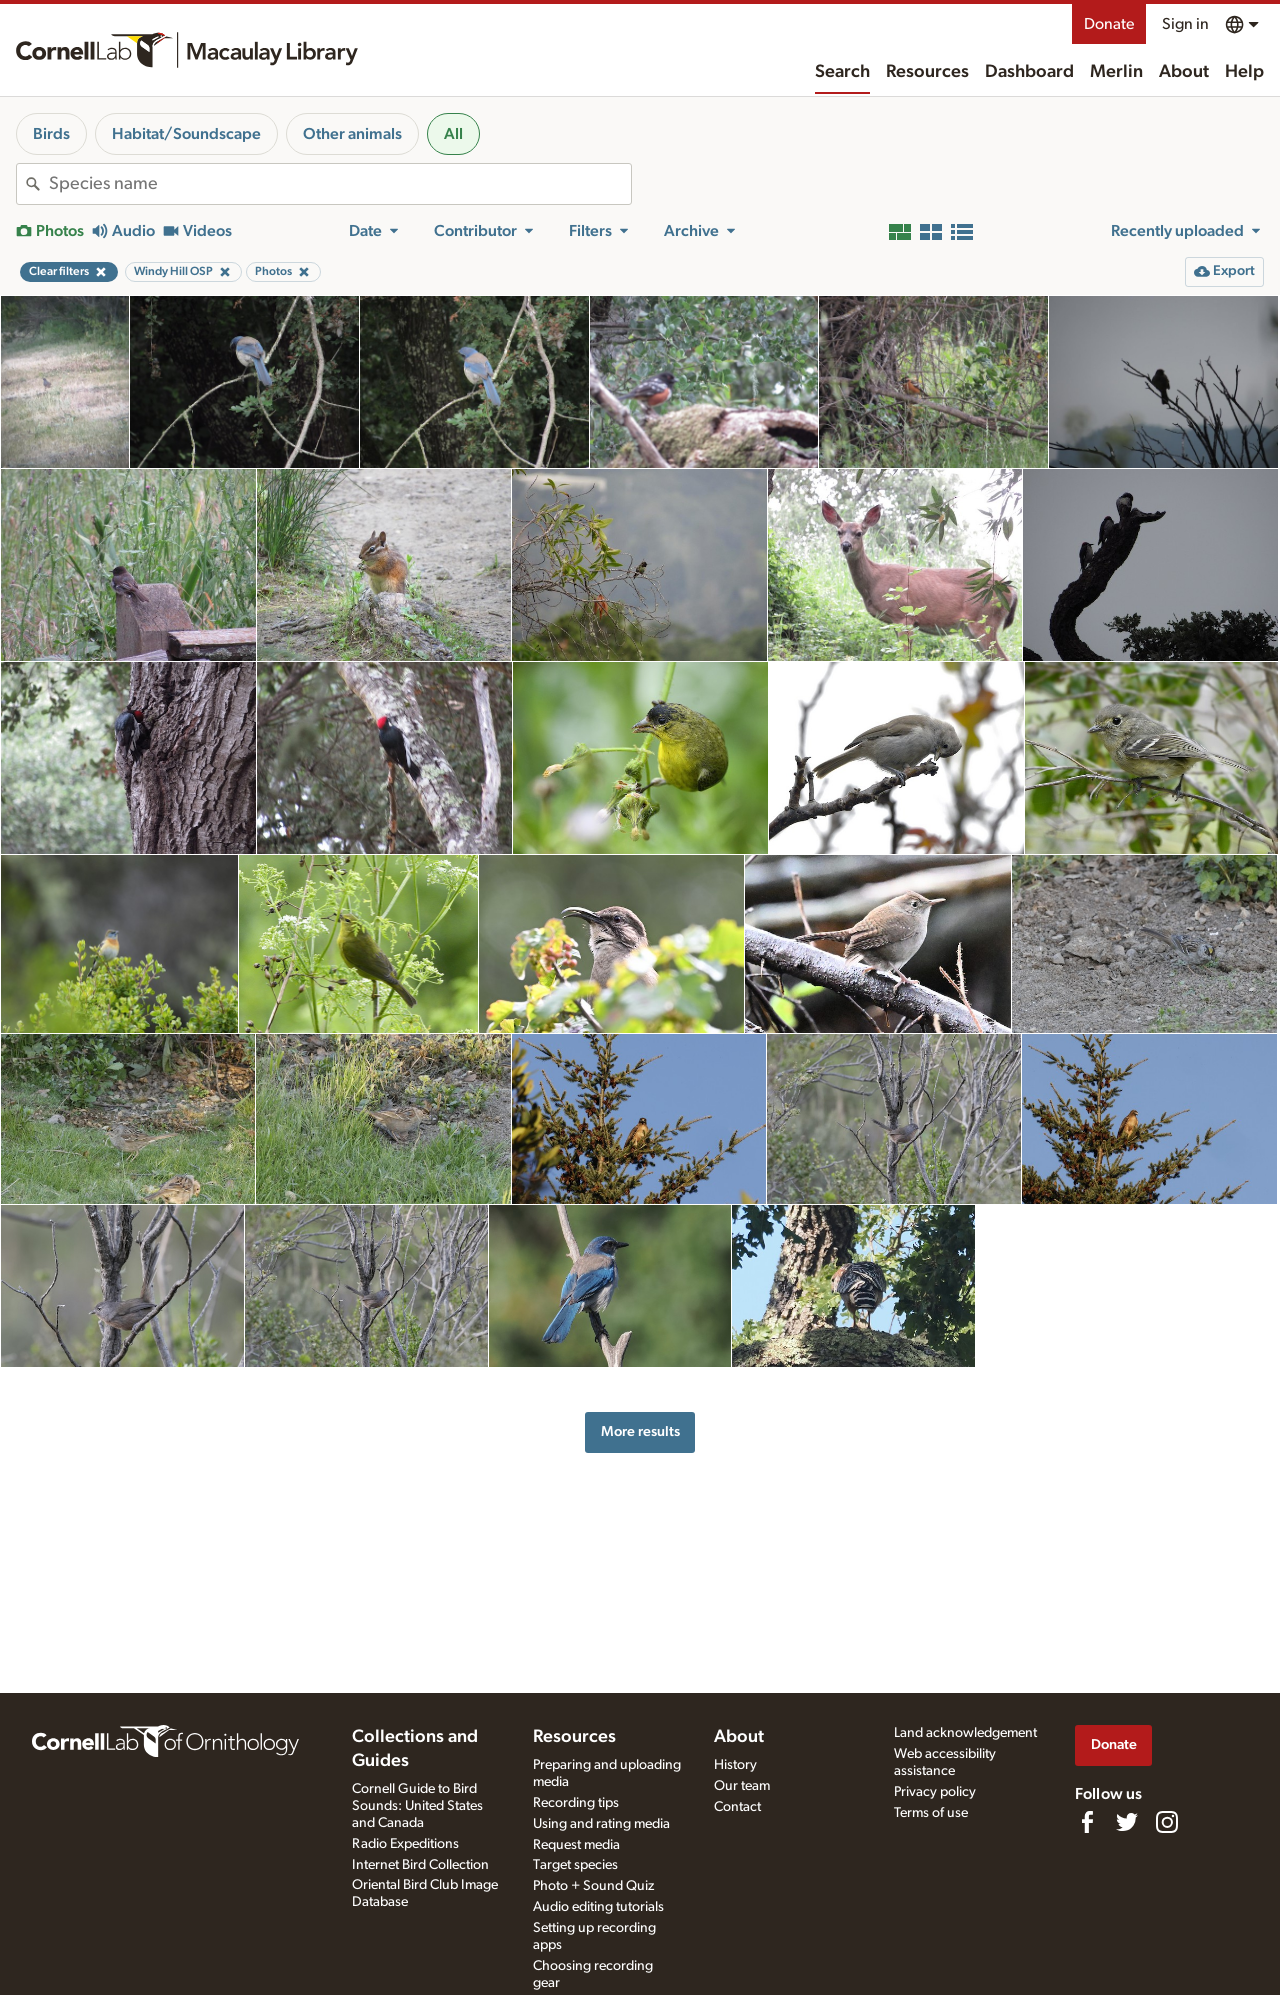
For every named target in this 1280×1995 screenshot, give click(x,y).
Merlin (1116, 72)
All (453, 134)
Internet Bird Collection (420, 1865)
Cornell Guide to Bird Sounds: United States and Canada (417, 1806)
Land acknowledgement (965, 1733)
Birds (51, 134)
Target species (575, 1865)
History (735, 1765)
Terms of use (931, 1813)
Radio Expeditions (405, 1844)
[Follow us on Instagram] (1167, 1822)
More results (640, 1431)
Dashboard (1029, 72)
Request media (576, 1845)
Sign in (1185, 24)
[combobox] (340, 184)
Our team (742, 1786)
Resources (927, 72)
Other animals (352, 134)
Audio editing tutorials (598, 1907)
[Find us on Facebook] (1087, 1822)
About (1184, 72)
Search (842, 72)
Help (1244, 72)
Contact (737, 1807)
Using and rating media (601, 1824)
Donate (1109, 24)
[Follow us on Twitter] (1127, 1822)
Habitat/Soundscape (186, 134)
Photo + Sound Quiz (593, 1886)
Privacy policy (935, 1792)
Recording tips (576, 1803)
